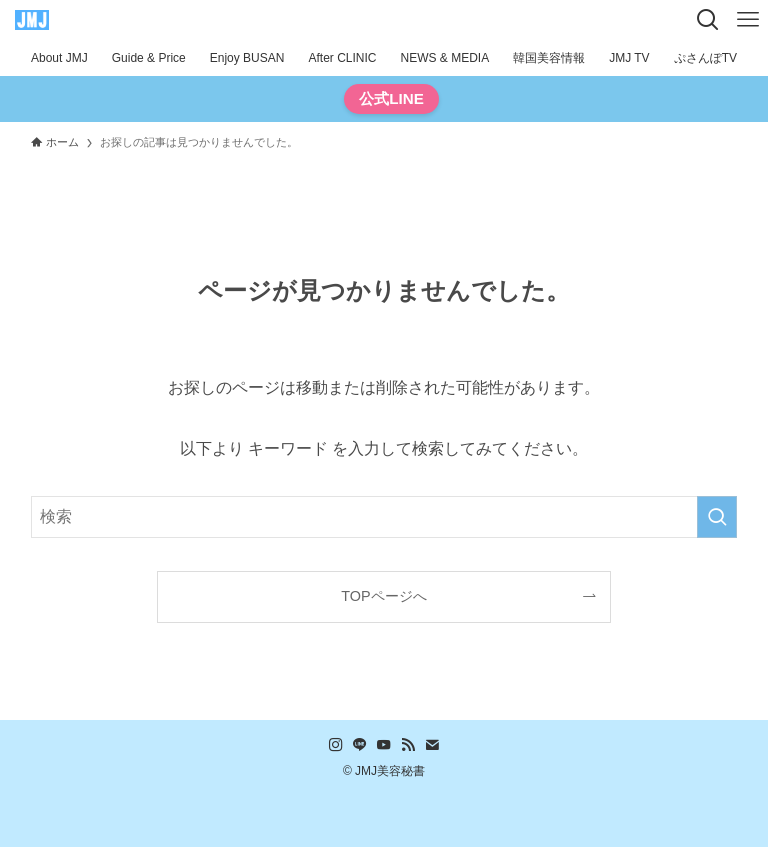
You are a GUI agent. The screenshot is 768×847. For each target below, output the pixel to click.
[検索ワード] (384, 517)
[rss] (408, 745)
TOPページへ (383, 596)
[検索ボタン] (708, 20)
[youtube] (384, 745)
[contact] (432, 745)
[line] (360, 745)
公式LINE (391, 98)
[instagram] (336, 745)
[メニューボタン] (748, 20)
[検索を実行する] (717, 517)
